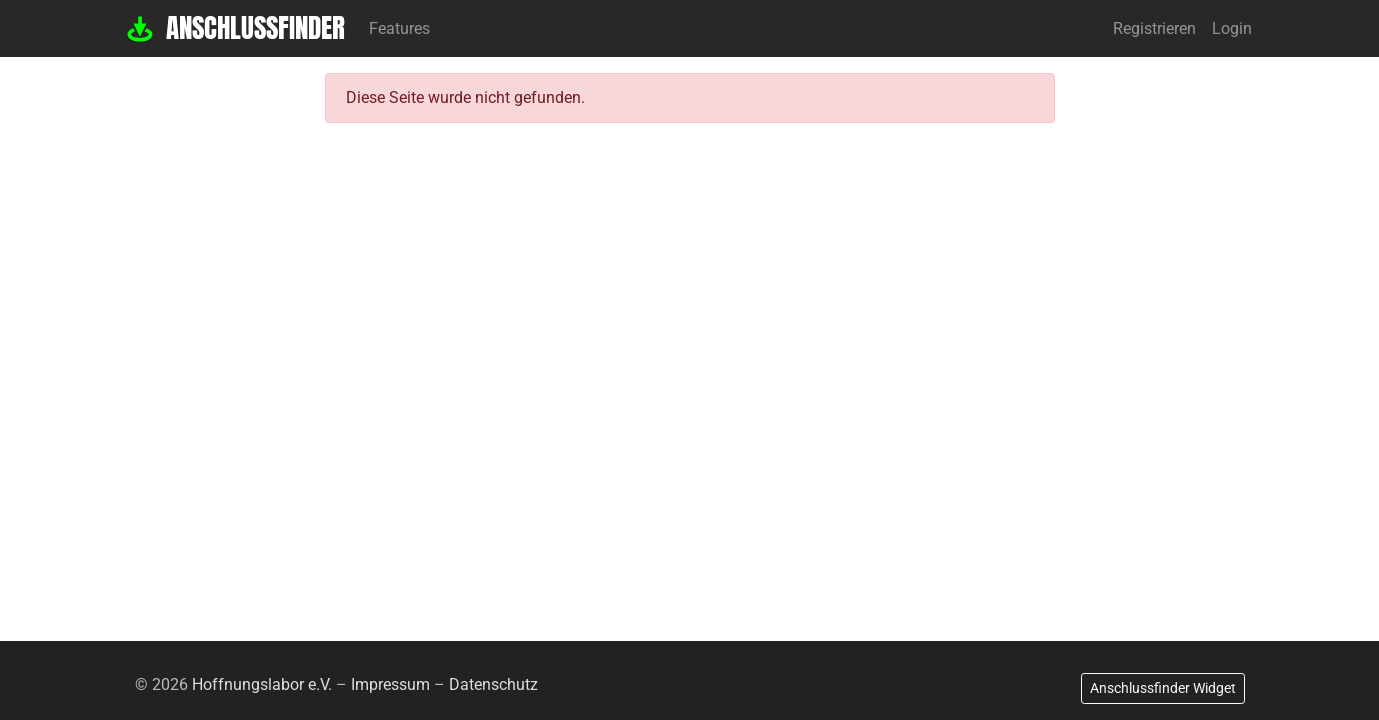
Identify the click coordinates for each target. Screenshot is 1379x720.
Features (399, 28)
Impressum (390, 684)
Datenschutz (493, 684)
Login (1232, 28)
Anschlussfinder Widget (1163, 688)
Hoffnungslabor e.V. (262, 684)
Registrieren (1154, 28)
